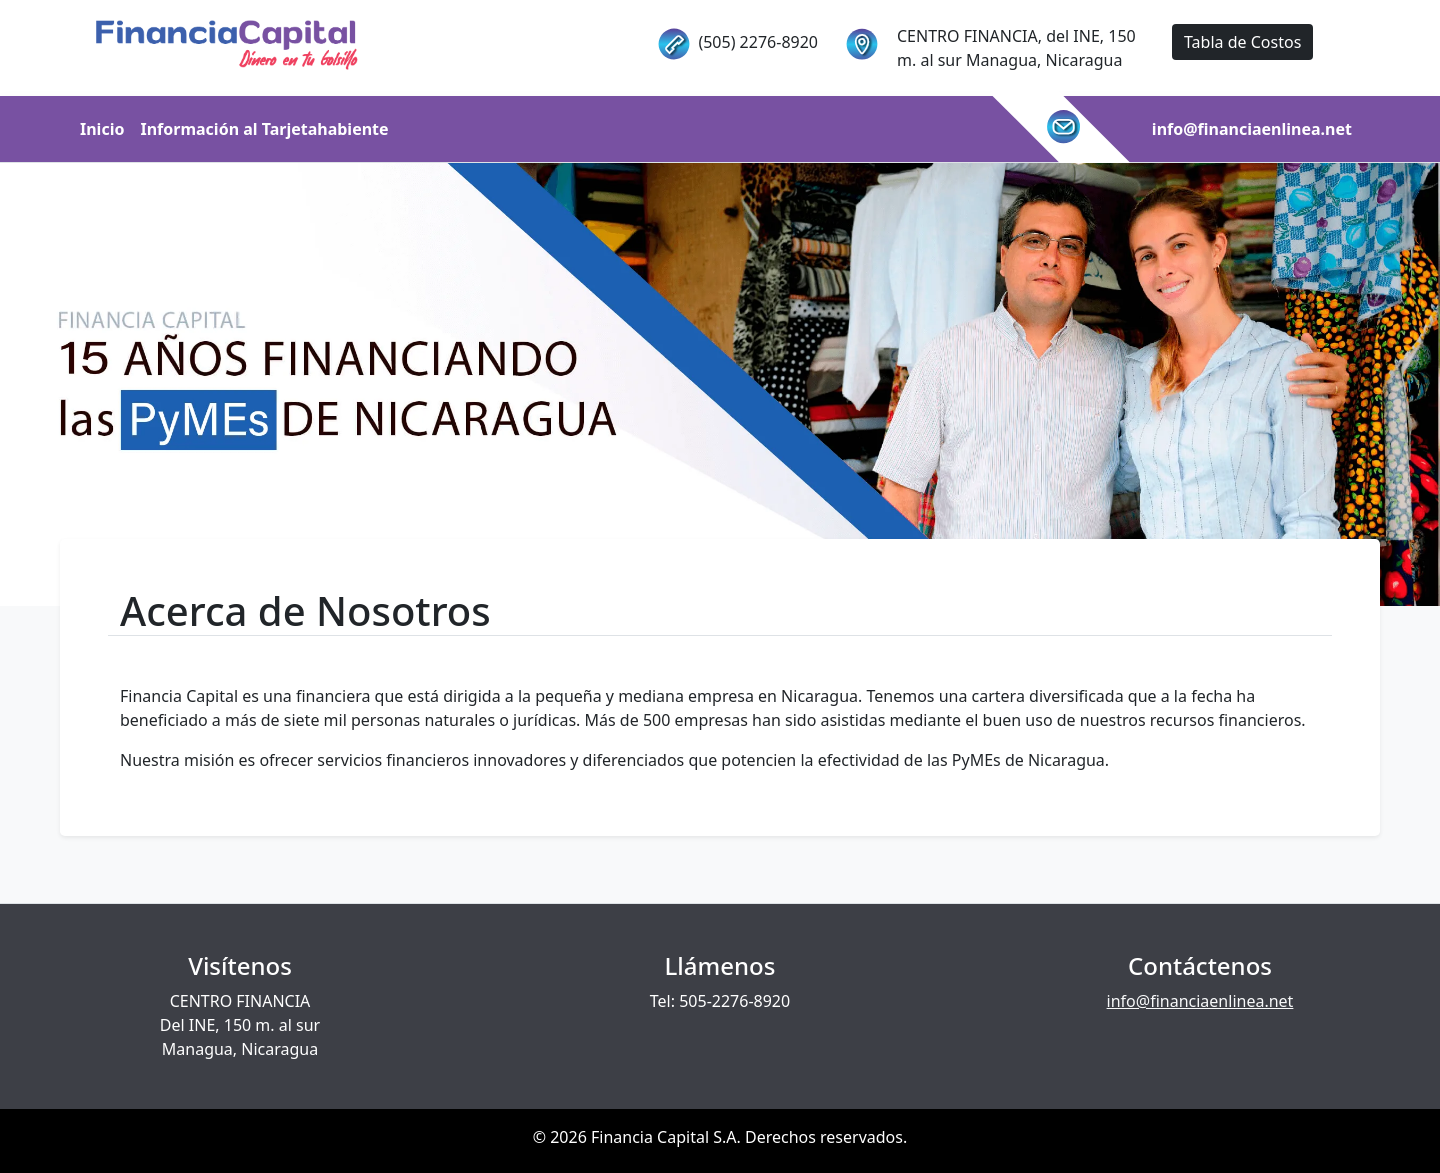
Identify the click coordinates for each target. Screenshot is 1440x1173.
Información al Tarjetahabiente (264, 129)
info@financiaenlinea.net (1252, 129)
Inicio (102, 129)
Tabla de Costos (1242, 42)
